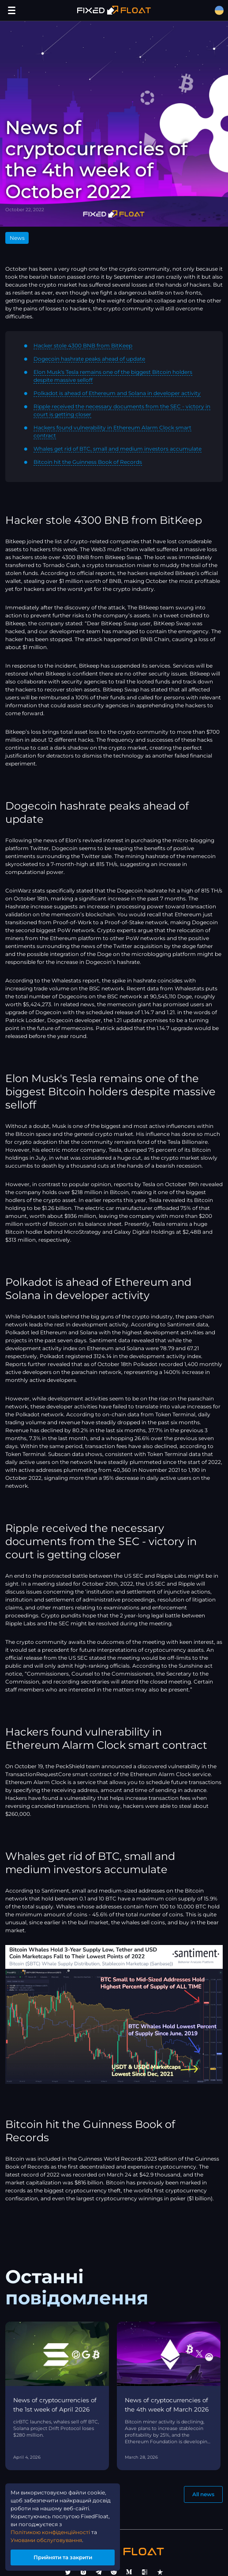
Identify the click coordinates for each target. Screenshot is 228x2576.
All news (203, 2494)
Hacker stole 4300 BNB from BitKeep (83, 345)
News (17, 238)
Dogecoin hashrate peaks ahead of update (89, 358)
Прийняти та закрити (63, 2557)
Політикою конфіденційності (50, 2532)
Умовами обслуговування (46, 2540)
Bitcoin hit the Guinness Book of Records (88, 462)
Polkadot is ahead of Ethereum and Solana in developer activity (117, 393)
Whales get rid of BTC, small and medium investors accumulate (118, 448)
